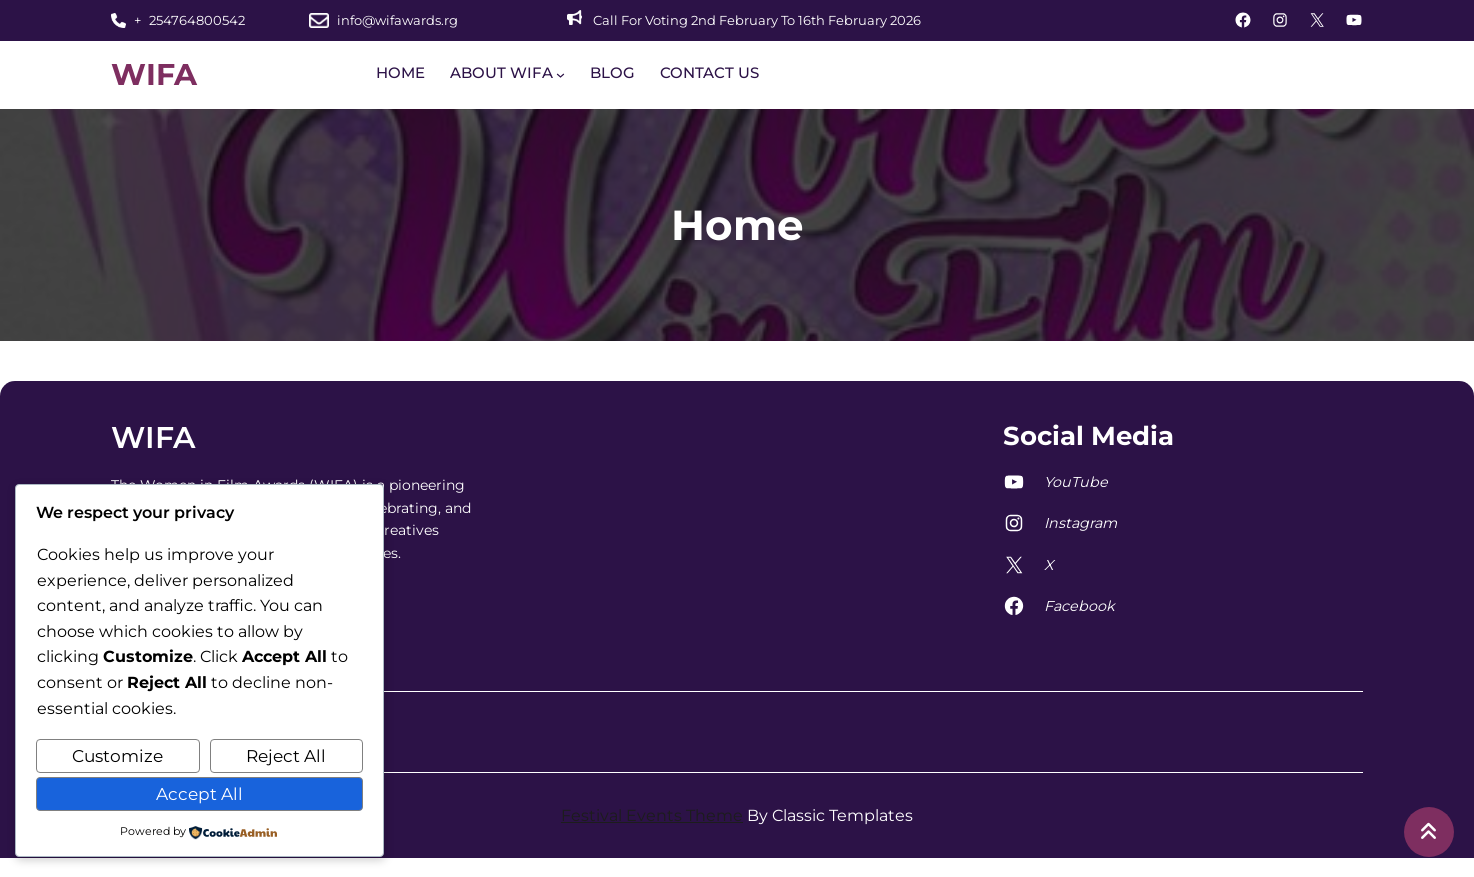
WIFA (154, 74)
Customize (117, 756)
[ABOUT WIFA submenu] (560, 74)
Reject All (286, 756)
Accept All (199, 794)
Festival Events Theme (652, 815)
